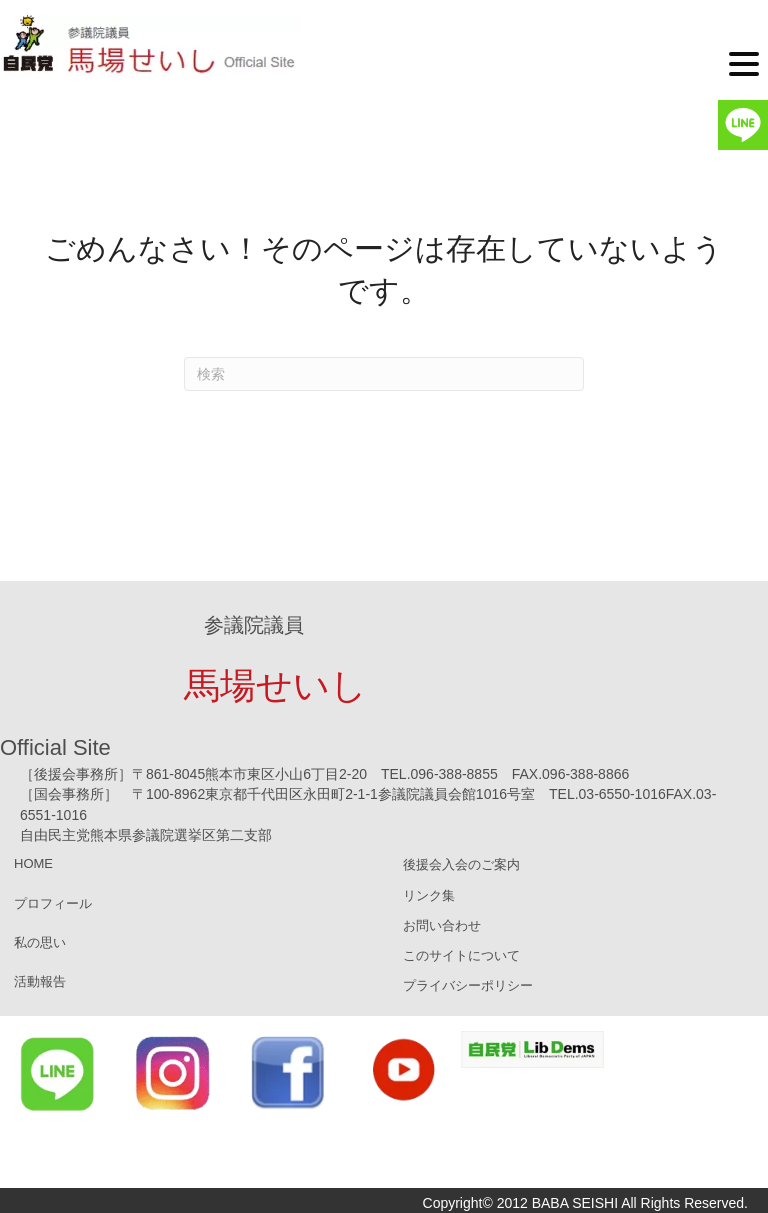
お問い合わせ (442, 925)
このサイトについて (461, 955)
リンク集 (429, 895)
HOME (33, 863)
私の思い (40, 942)
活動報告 (40, 981)
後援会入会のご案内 (461, 864)
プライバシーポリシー (468, 985)
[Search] (384, 374)
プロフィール (53, 903)
